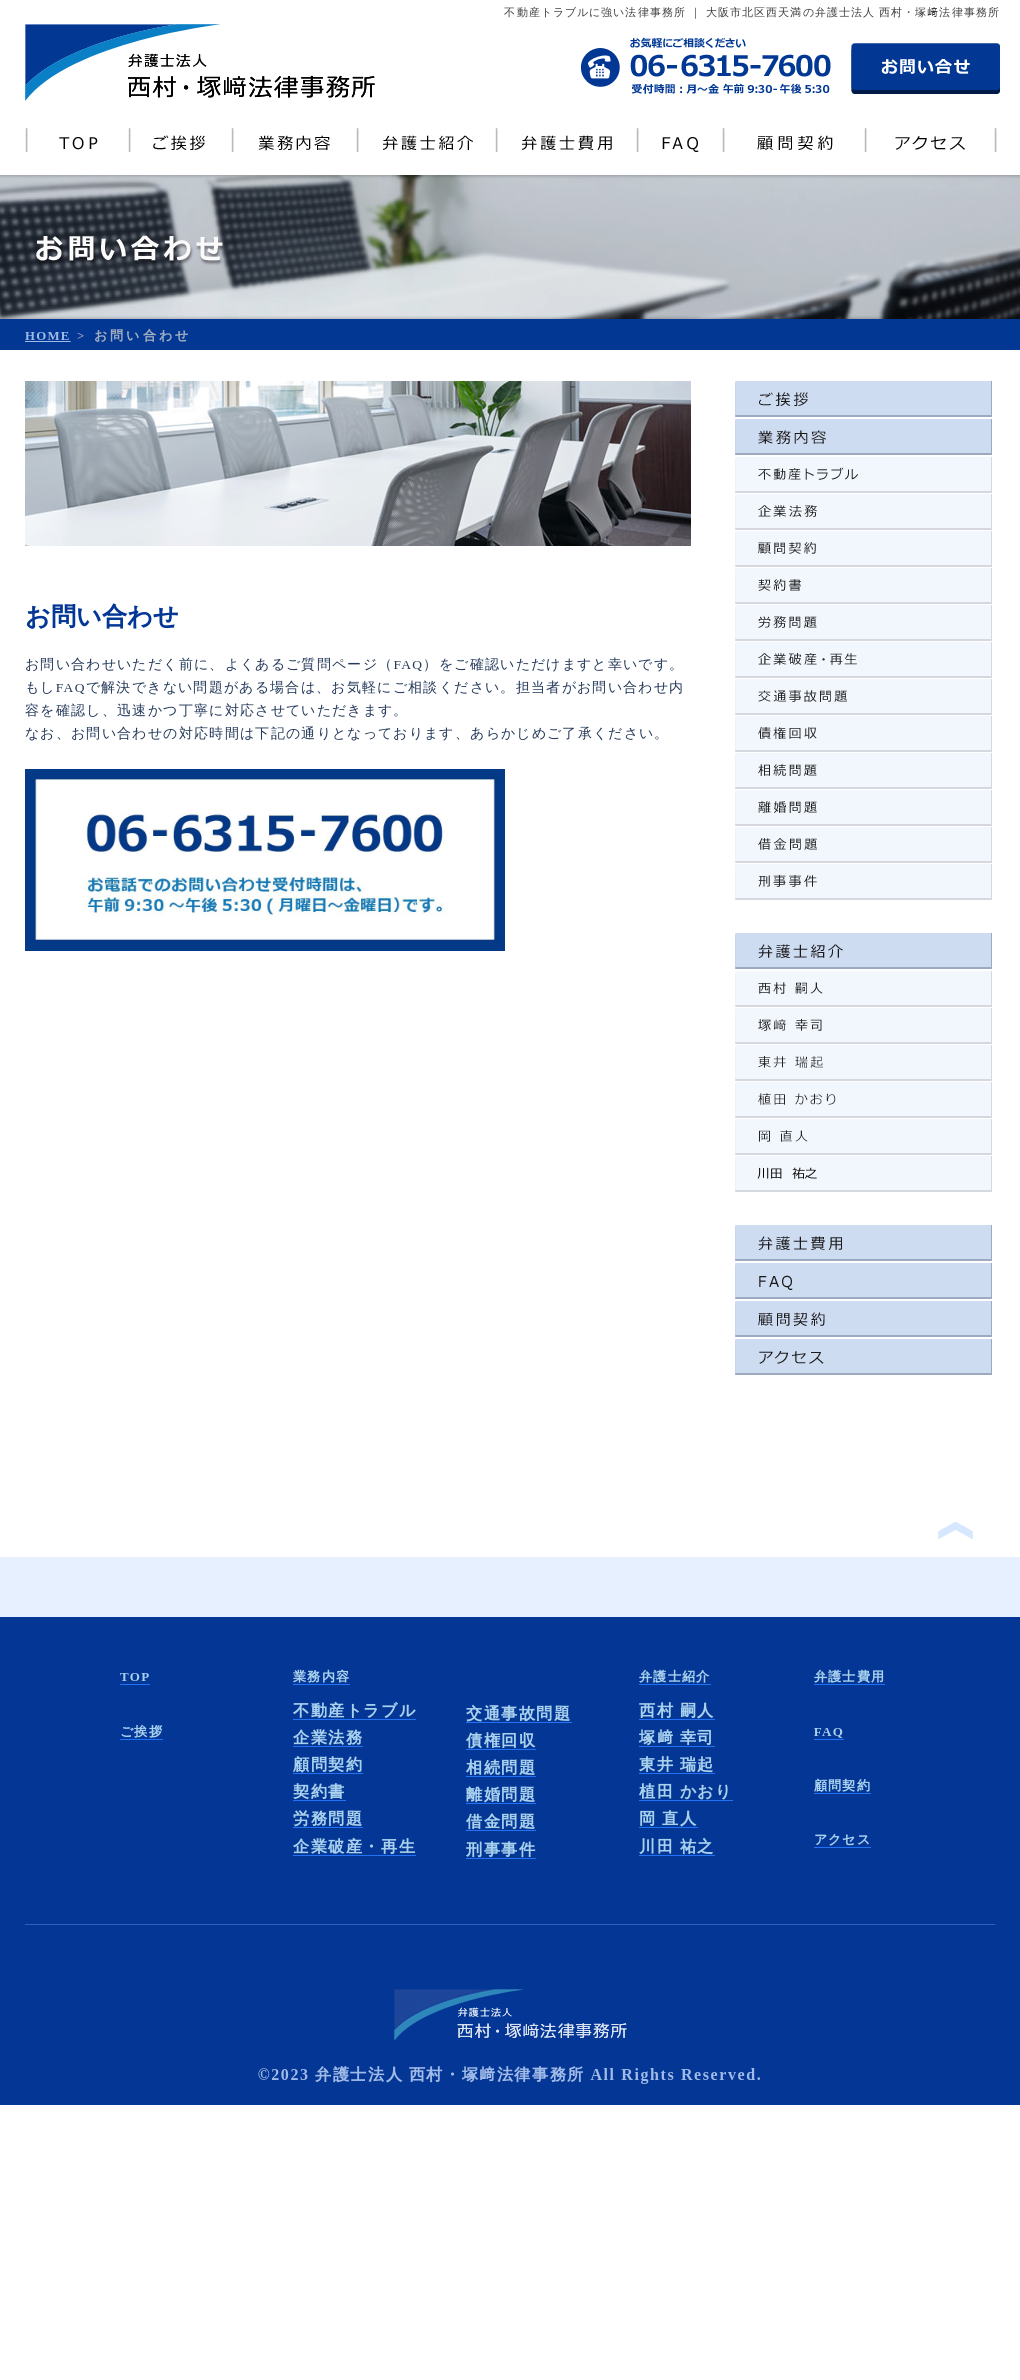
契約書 (319, 1791)
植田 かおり (686, 1791)
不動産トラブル (354, 1710)
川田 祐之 (677, 1846)
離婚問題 (501, 1794)
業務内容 (321, 1676)
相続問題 (501, 1767)
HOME (48, 336)
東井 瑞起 (677, 1764)
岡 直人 (668, 1818)
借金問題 (501, 1821)
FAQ (829, 1731)
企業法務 (328, 1737)
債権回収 (501, 1740)
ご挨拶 (141, 1731)
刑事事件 (501, 1849)
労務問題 (328, 1818)
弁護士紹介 (675, 1676)
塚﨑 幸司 (677, 1737)
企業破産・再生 (354, 1846)
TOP (135, 1676)
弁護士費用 (850, 1676)
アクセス (842, 1839)
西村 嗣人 (677, 1710)
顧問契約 (328, 1764)
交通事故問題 (519, 1713)
